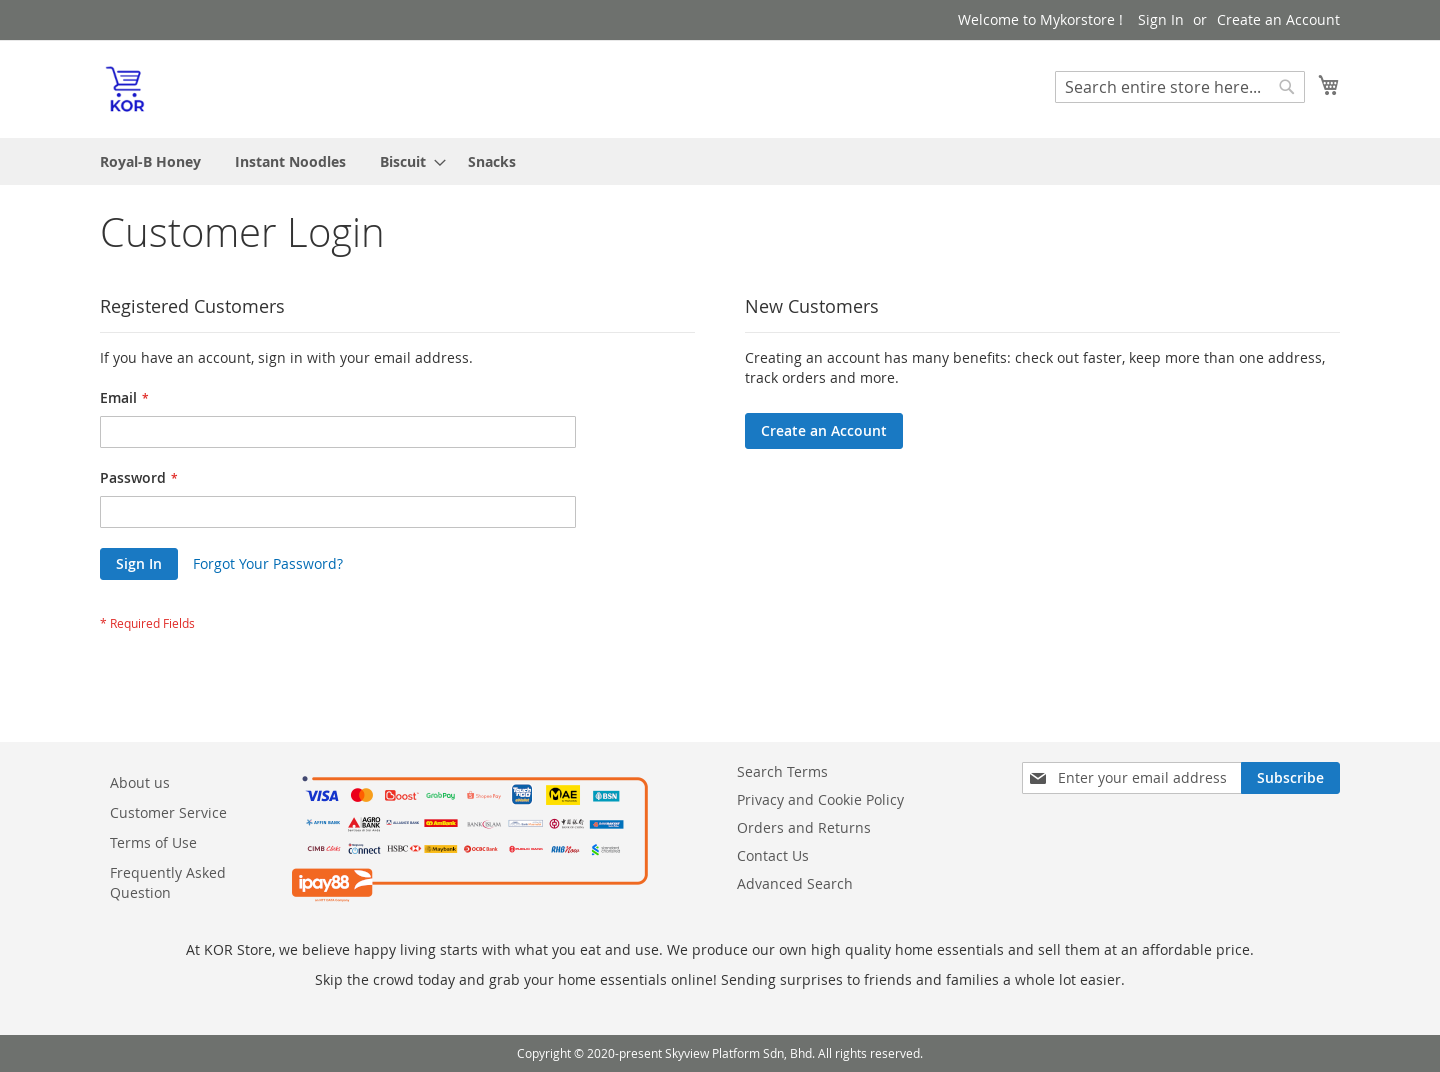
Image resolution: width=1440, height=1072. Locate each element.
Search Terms (782, 771)
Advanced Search (795, 883)
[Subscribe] (1290, 778)
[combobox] (1180, 87)
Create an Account (1278, 19)
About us (140, 782)
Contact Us (773, 855)
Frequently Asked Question (168, 882)
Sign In (1161, 19)
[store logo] (125, 88)
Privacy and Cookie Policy (820, 799)
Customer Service (168, 812)
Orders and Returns (804, 827)
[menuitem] (150, 161)
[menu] (720, 161)
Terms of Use (153, 842)
